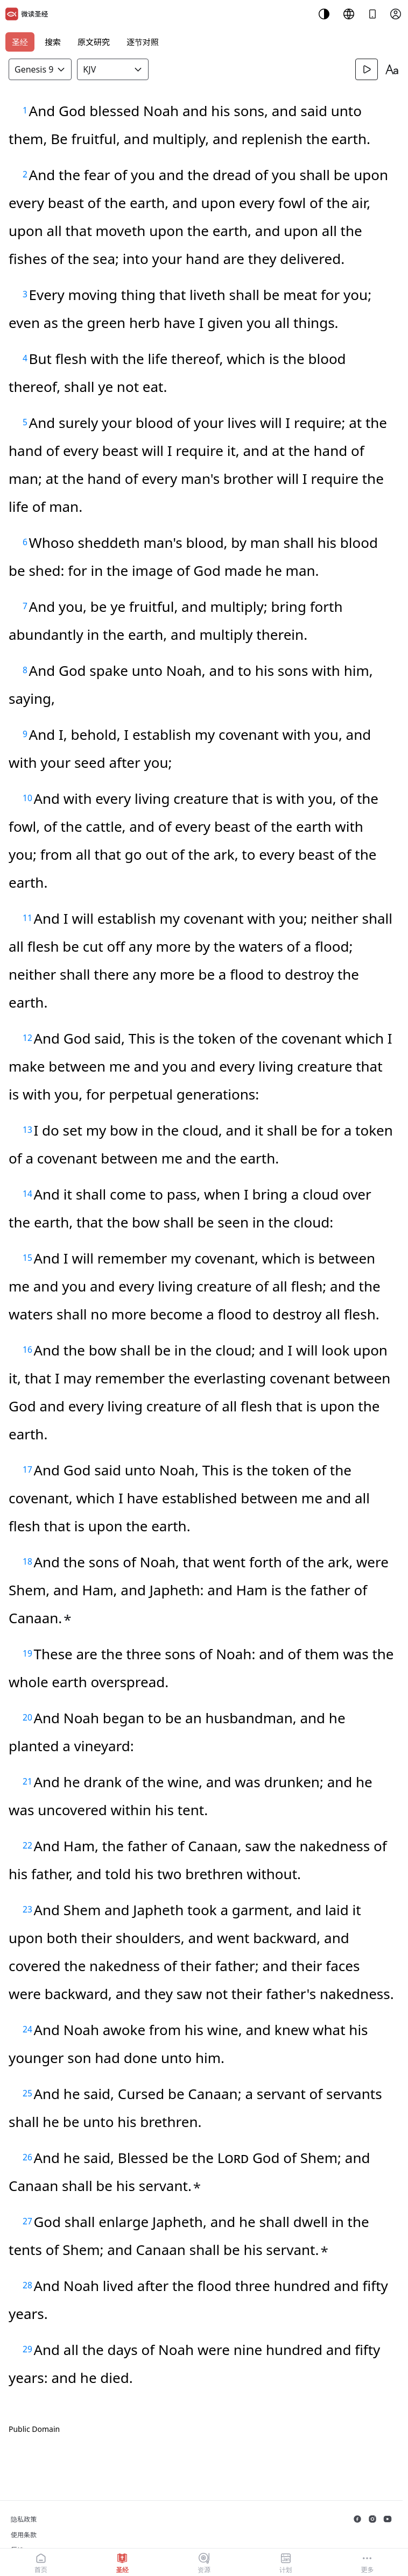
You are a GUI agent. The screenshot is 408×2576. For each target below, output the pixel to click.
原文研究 (94, 42)
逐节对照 (142, 42)
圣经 (20, 42)
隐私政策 (24, 2519)
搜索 (53, 42)
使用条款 (24, 2534)
